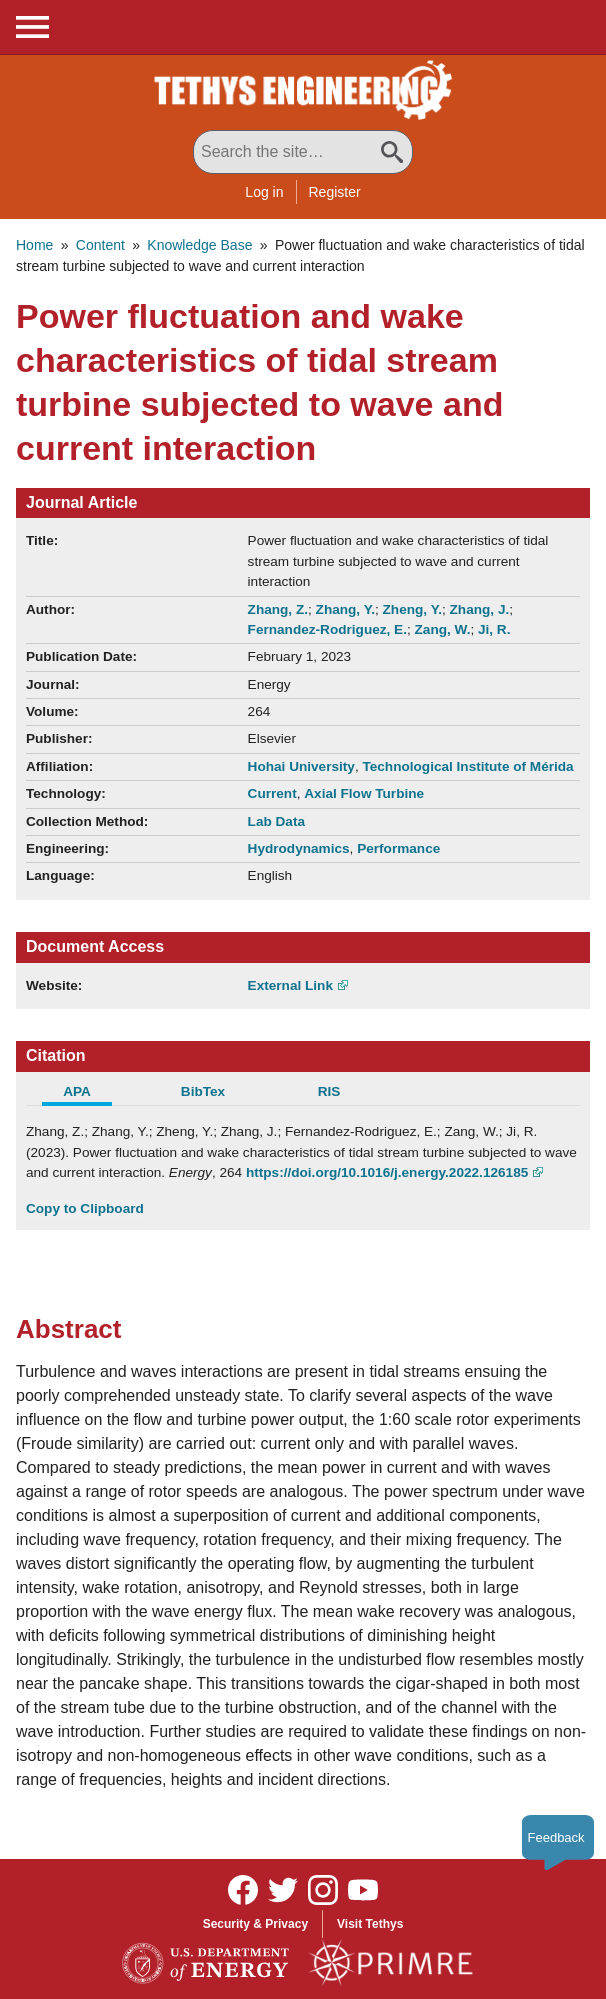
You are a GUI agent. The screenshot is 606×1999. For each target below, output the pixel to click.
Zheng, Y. (412, 609)
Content (100, 245)
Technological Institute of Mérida (467, 766)
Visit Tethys (370, 1924)
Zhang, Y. (345, 609)
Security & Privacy (255, 1924)
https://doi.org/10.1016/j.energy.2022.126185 (387, 1172)
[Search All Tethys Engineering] (303, 152)
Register (335, 192)
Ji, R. (494, 629)
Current (272, 793)
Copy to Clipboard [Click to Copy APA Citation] (85, 1208)
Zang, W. (443, 629)
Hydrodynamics (299, 848)
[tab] (89, 1094)
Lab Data (276, 821)
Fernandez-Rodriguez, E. (327, 629)
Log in (264, 192)
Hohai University (301, 766)
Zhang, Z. (278, 609)
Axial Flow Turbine (364, 793)
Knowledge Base (199, 245)
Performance (398, 848)
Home (34, 245)
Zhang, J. (480, 609)
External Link (290, 985)
